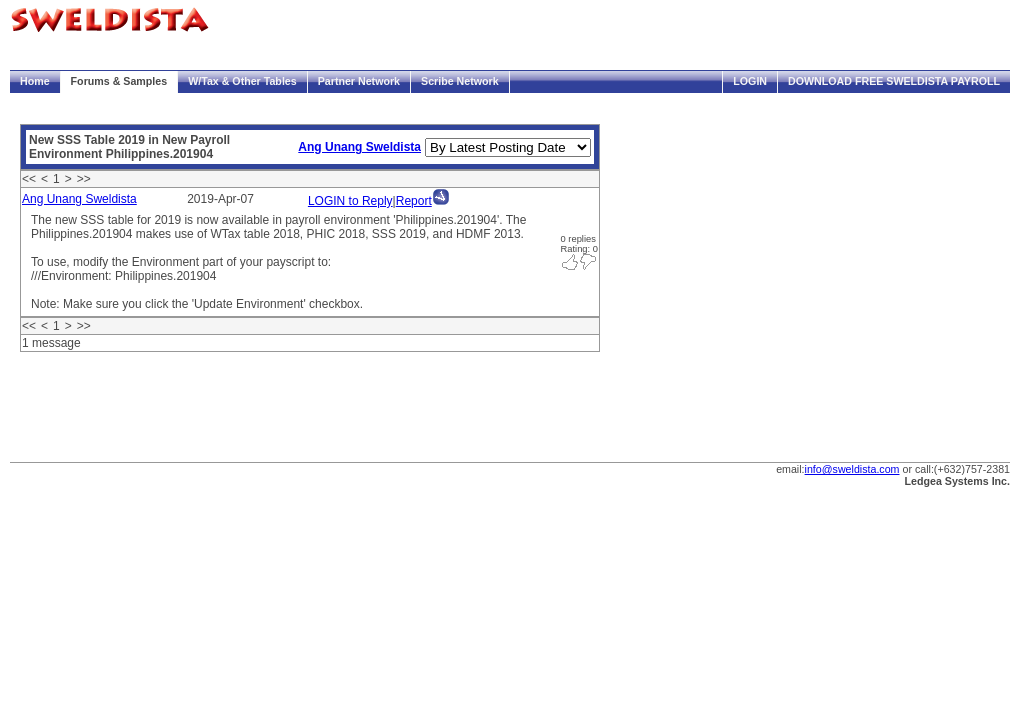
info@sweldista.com (852, 469)
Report (414, 201)
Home (35, 81)
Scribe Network (460, 81)
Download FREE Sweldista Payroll (894, 81)
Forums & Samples (119, 81)
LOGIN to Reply (350, 201)
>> (84, 179)
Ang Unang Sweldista (359, 147)
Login (750, 81)
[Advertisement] (374, 402)
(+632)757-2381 (972, 469)
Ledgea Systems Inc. (957, 481)
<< (29, 179)
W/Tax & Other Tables (242, 81)
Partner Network (359, 81)
